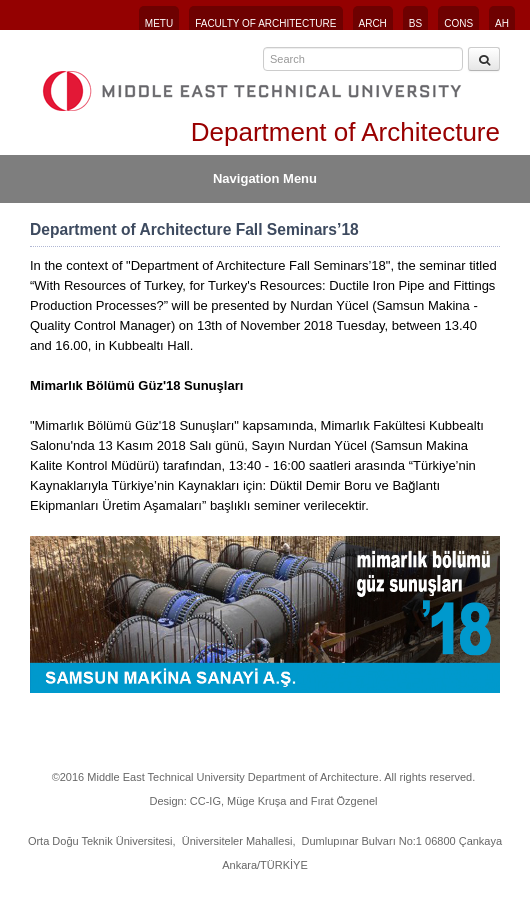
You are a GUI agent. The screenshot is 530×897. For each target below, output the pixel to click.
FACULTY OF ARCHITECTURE (265, 23)
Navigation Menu (265, 178)
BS (415, 23)
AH (502, 23)
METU (159, 23)
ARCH (373, 23)
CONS (458, 23)
